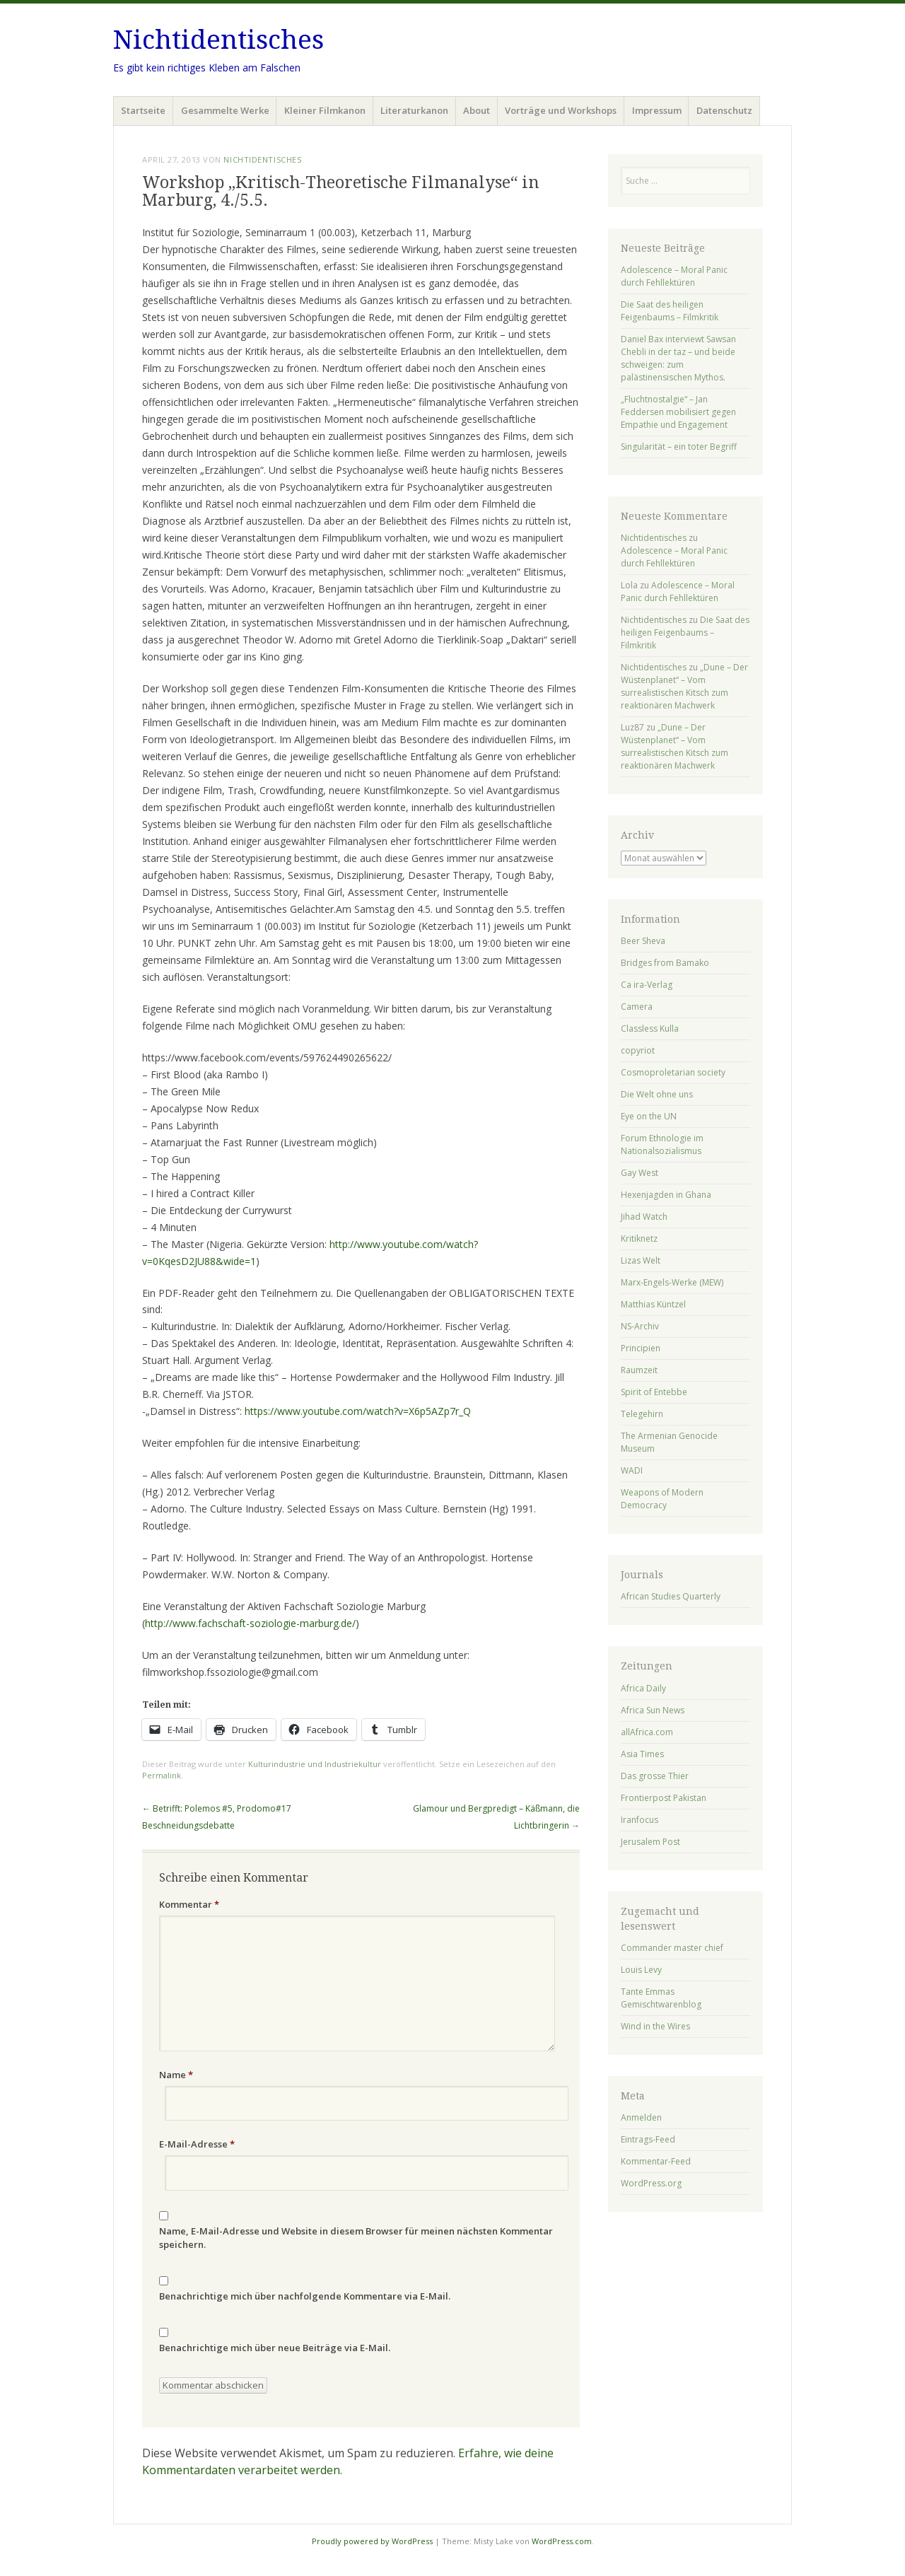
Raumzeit (639, 1370)
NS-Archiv (640, 1326)
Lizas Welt (640, 1260)
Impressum (657, 110)
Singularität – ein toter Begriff (679, 447)
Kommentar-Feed (656, 2161)
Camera (637, 1007)
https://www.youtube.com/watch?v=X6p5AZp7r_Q (358, 1411)
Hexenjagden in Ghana (666, 1195)
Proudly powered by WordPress (372, 2541)
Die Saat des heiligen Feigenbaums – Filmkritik (669, 310)
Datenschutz (724, 110)
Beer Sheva (643, 941)
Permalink (161, 1775)
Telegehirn (642, 1414)
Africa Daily (643, 1688)
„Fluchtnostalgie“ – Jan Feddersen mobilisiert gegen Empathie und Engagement (678, 412)
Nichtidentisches (218, 40)
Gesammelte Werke (225, 110)
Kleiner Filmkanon (325, 110)
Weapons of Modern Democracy (662, 1498)
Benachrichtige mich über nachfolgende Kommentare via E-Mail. (304, 2296)
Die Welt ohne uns (657, 1094)
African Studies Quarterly (670, 1596)
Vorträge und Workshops (561, 110)
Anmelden (641, 2117)
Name (176, 2074)
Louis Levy (641, 1970)
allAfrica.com (647, 1732)
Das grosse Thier (655, 1776)
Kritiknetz (639, 1238)
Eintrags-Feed (648, 2139)
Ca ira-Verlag (646, 985)
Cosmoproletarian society (673, 1072)
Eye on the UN (649, 1116)
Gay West (639, 1173)
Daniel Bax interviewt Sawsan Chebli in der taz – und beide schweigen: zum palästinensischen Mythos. (678, 358)
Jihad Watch (644, 1217)
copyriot (638, 1050)
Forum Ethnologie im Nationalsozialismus (662, 1144)
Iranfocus (639, 1820)
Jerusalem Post (650, 1842)
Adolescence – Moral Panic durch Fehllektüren (674, 276)
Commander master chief (672, 1948)
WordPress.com (562, 2541)
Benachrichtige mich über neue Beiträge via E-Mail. (274, 2347)
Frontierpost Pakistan (663, 1798)
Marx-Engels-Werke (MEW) (672, 1282)
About (476, 110)
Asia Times (642, 1754)
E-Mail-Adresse (197, 2144)
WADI (632, 1470)
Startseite (143, 110)
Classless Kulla (650, 1028)
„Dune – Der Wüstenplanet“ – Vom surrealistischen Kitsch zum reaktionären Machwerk (684, 686)
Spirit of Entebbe (654, 1392)
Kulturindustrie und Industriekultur (314, 1764)
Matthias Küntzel (653, 1304)
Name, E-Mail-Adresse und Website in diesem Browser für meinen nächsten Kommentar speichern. (356, 2238)
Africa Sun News (652, 1710)
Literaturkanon (414, 110)
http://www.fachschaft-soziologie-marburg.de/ (250, 1623)
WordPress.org (651, 2183)
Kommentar (189, 1904)
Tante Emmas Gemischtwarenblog (661, 1998)
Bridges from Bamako (665, 963)
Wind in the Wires (655, 2026)
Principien (640, 1348)
